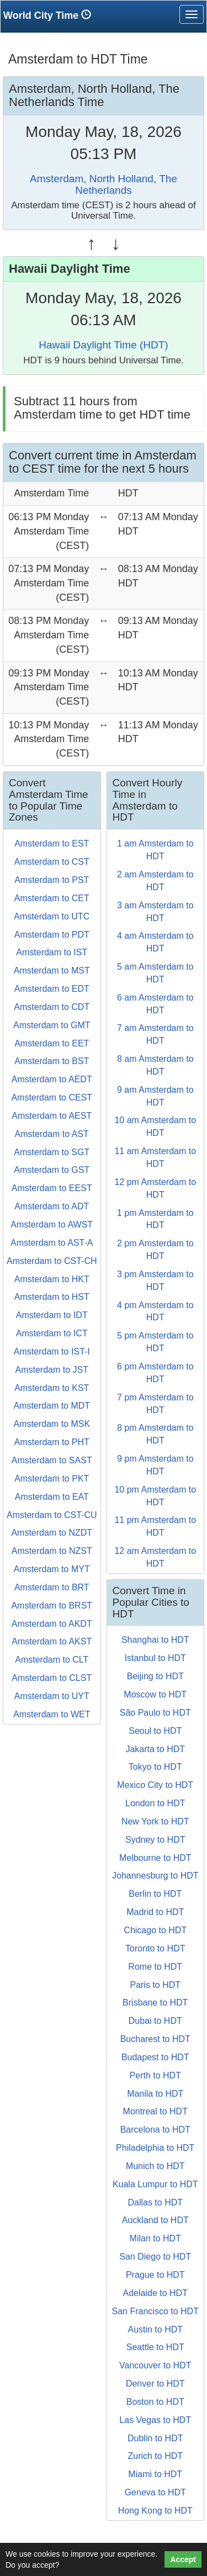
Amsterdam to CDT (51, 1007)
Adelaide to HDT (155, 2293)
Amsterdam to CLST (52, 1678)
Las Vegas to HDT (155, 2420)
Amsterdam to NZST (52, 1551)
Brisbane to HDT (155, 2002)
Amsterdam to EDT (51, 988)
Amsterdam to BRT (51, 1587)
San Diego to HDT (155, 2256)
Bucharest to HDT (155, 2039)
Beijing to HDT (155, 1676)
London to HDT (155, 1803)
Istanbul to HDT (155, 1658)
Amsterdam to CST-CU (52, 1515)
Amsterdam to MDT (51, 1405)
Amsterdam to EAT (52, 1496)
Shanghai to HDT (155, 1639)
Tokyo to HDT (155, 1766)
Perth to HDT (155, 2075)
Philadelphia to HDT (155, 2147)
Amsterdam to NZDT (51, 1532)
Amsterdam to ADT (51, 1206)
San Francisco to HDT (155, 2311)
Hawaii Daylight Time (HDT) (103, 345)
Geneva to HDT (155, 2492)
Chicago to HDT (155, 1930)
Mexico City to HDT (155, 1785)
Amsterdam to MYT (52, 1569)
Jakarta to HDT (155, 1749)
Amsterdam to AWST (51, 1224)
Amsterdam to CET (51, 898)
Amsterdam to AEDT (52, 1079)
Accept (183, 2559)
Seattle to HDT (155, 2347)
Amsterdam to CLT (51, 1659)
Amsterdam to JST (51, 1369)
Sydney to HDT (155, 1839)
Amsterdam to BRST (51, 1605)
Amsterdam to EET (51, 1043)
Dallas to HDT (155, 2202)
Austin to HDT (155, 2329)
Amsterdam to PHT (51, 1442)
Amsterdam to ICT (52, 1333)
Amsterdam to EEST (52, 1188)
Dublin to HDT (155, 2438)
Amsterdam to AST (52, 1134)
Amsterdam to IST (51, 952)
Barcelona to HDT (155, 2129)
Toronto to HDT (155, 1948)
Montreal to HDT (155, 2111)
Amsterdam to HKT (51, 1279)
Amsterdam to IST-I (52, 1351)
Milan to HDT (155, 2238)
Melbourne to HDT (155, 1858)
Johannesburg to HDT (155, 1875)
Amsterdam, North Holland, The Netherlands (103, 184)
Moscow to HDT (155, 1694)
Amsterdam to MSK (51, 1424)
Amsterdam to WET (52, 1714)
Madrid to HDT (155, 1912)
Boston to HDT (155, 2401)
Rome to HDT (155, 1966)
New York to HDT (155, 1821)
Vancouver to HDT (155, 2365)
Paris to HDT (155, 1985)
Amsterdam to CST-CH (52, 1261)
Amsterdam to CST (51, 861)
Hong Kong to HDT (155, 2510)
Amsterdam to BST (51, 1061)
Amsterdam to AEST (52, 1115)
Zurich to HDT (155, 2456)
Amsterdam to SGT (51, 1152)
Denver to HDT (155, 2383)
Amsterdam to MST (52, 970)
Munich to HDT (155, 2166)
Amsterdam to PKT (51, 1478)
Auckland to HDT (155, 2220)
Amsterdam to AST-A (51, 1242)
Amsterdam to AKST (52, 1641)
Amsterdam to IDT (52, 1315)
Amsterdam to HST (51, 1297)
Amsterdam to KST (51, 1388)
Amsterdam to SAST (52, 1460)
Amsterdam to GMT (52, 1025)
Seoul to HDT (155, 1731)
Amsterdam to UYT (51, 1696)
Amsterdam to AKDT (52, 1623)
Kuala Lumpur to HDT (155, 2184)
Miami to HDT (155, 2474)
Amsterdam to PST (51, 880)
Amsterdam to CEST (51, 1097)
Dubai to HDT (155, 2020)
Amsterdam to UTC (51, 916)
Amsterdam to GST (51, 1170)
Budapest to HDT (155, 2057)
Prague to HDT (155, 2274)
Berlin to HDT (155, 1893)
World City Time (50, 15)
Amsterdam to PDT (51, 934)
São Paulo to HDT (155, 1712)
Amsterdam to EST (51, 843)
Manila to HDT (155, 2093)
